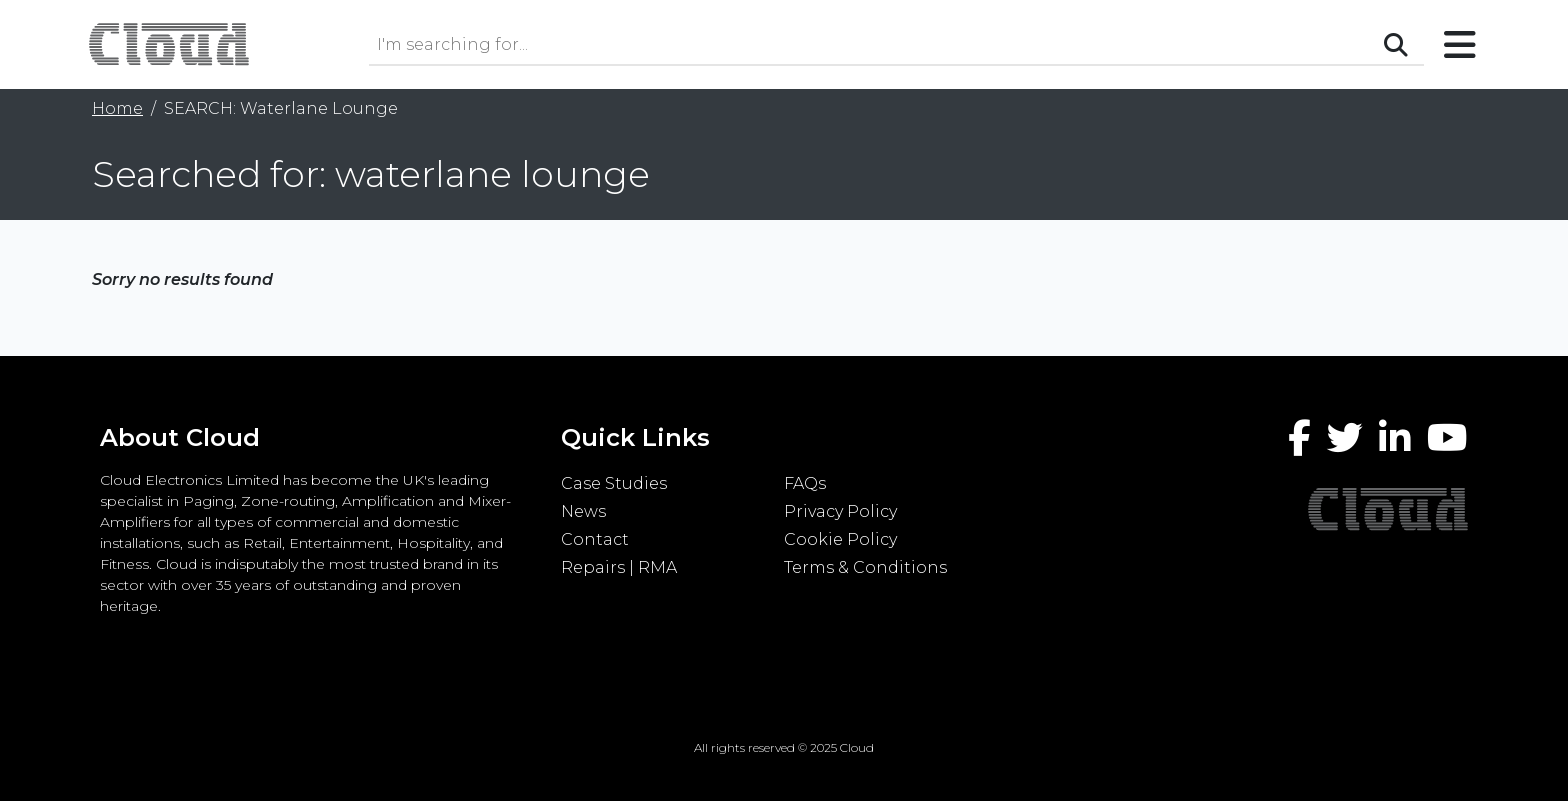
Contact (595, 539)
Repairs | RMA (619, 567)
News (583, 511)
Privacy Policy (840, 511)
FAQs (805, 483)
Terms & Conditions (865, 567)
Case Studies (614, 483)
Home (117, 108)
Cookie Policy (840, 539)
